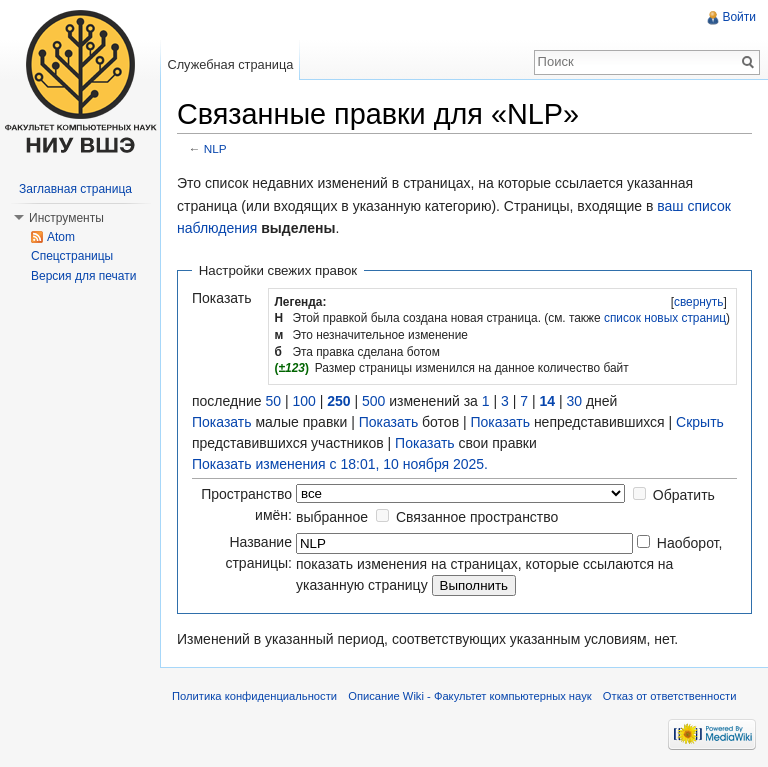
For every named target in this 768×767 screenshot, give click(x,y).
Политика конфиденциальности (254, 696)
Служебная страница (230, 64)
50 (273, 401)
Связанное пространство (477, 517)
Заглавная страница (75, 189)
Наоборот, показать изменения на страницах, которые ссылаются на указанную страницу (509, 564)
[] (698, 302)
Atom (61, 237)
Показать (222, 422)
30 (574, 401)
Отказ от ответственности (670, 696)
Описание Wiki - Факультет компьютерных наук (469, 696)
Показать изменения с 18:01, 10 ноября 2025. (340, 464)
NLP (215, 148)
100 (303, 401)
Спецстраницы (72, 256)
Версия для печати (83, 276)
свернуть (699, 302)
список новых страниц (665, 318)
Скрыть (700, 422)
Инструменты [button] (66, 218)
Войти (739, 17)
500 (373, 401)
